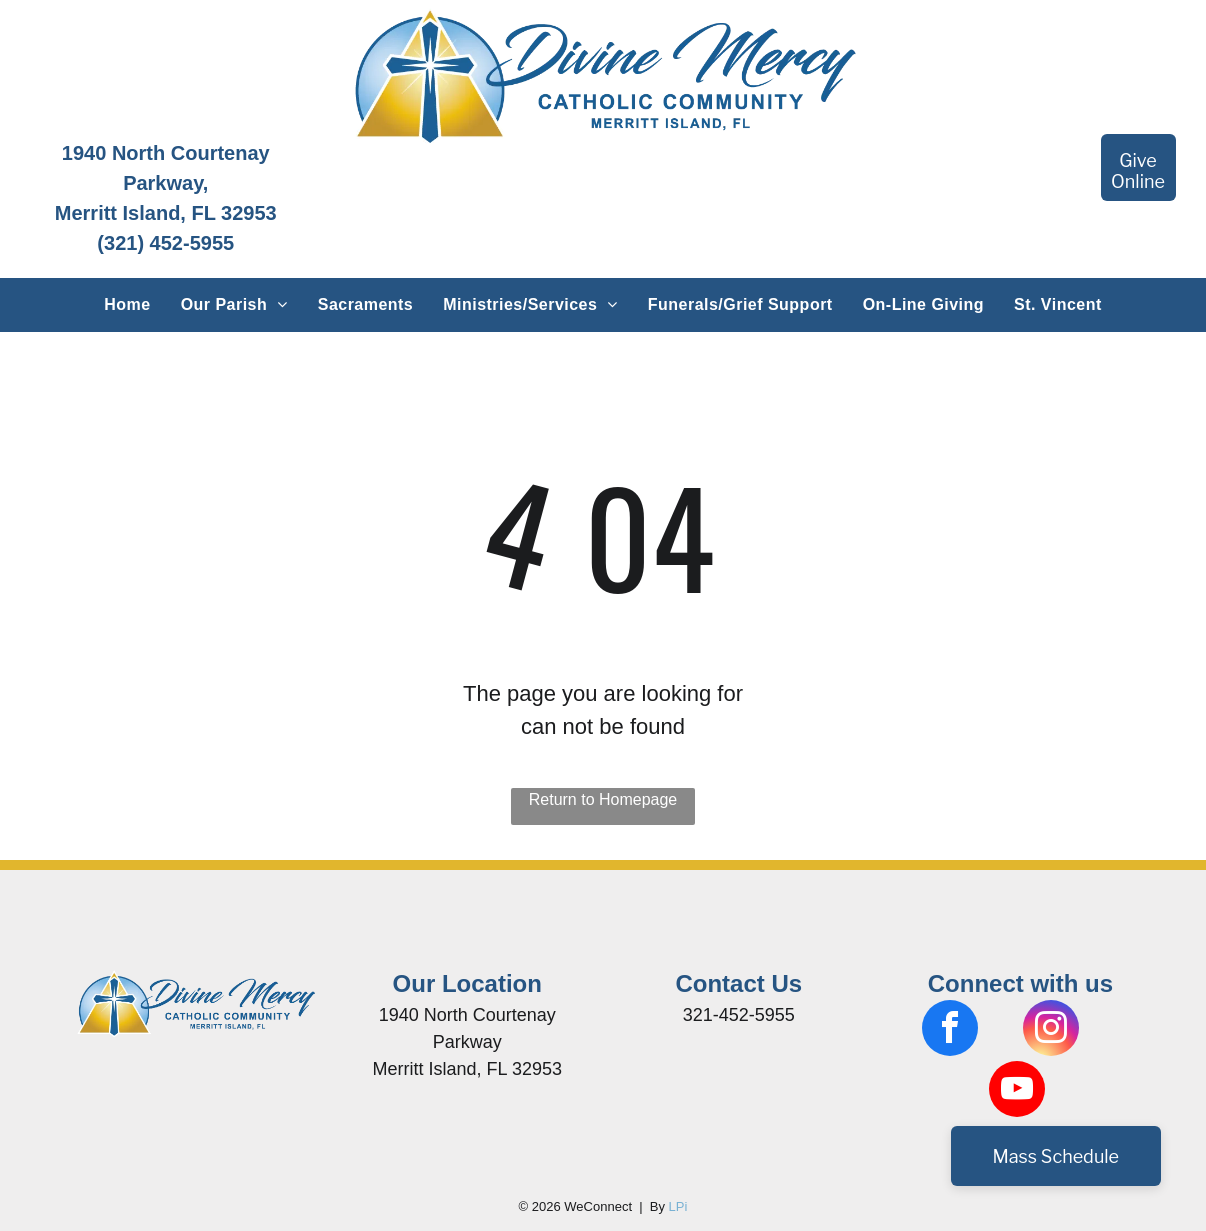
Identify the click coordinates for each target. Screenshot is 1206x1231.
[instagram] (1051, 1030)
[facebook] (950, 1030)
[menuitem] (127, 305)
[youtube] (1017, 1091)
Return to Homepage (603, 799)
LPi (678, 1206)
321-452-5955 (739, 1015)
